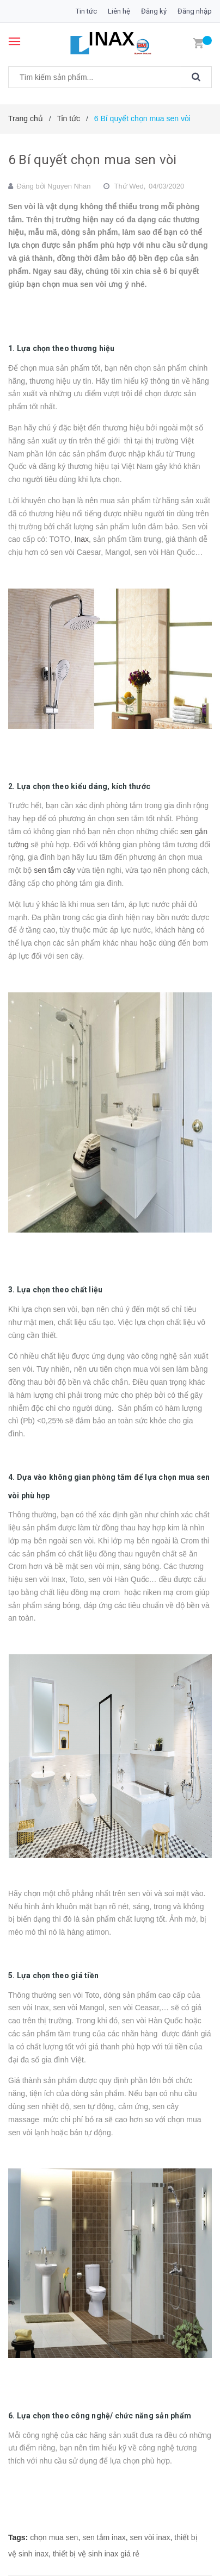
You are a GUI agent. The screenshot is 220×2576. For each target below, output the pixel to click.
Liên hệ (119, 11)
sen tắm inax (104, 2537)
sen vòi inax (150, 2537)
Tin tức (86, 11)
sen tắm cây (54, 870)
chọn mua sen (54, 2537)
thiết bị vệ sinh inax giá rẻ (96, 2553)
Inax (82, 539)
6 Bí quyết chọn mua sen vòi (92, 159)
